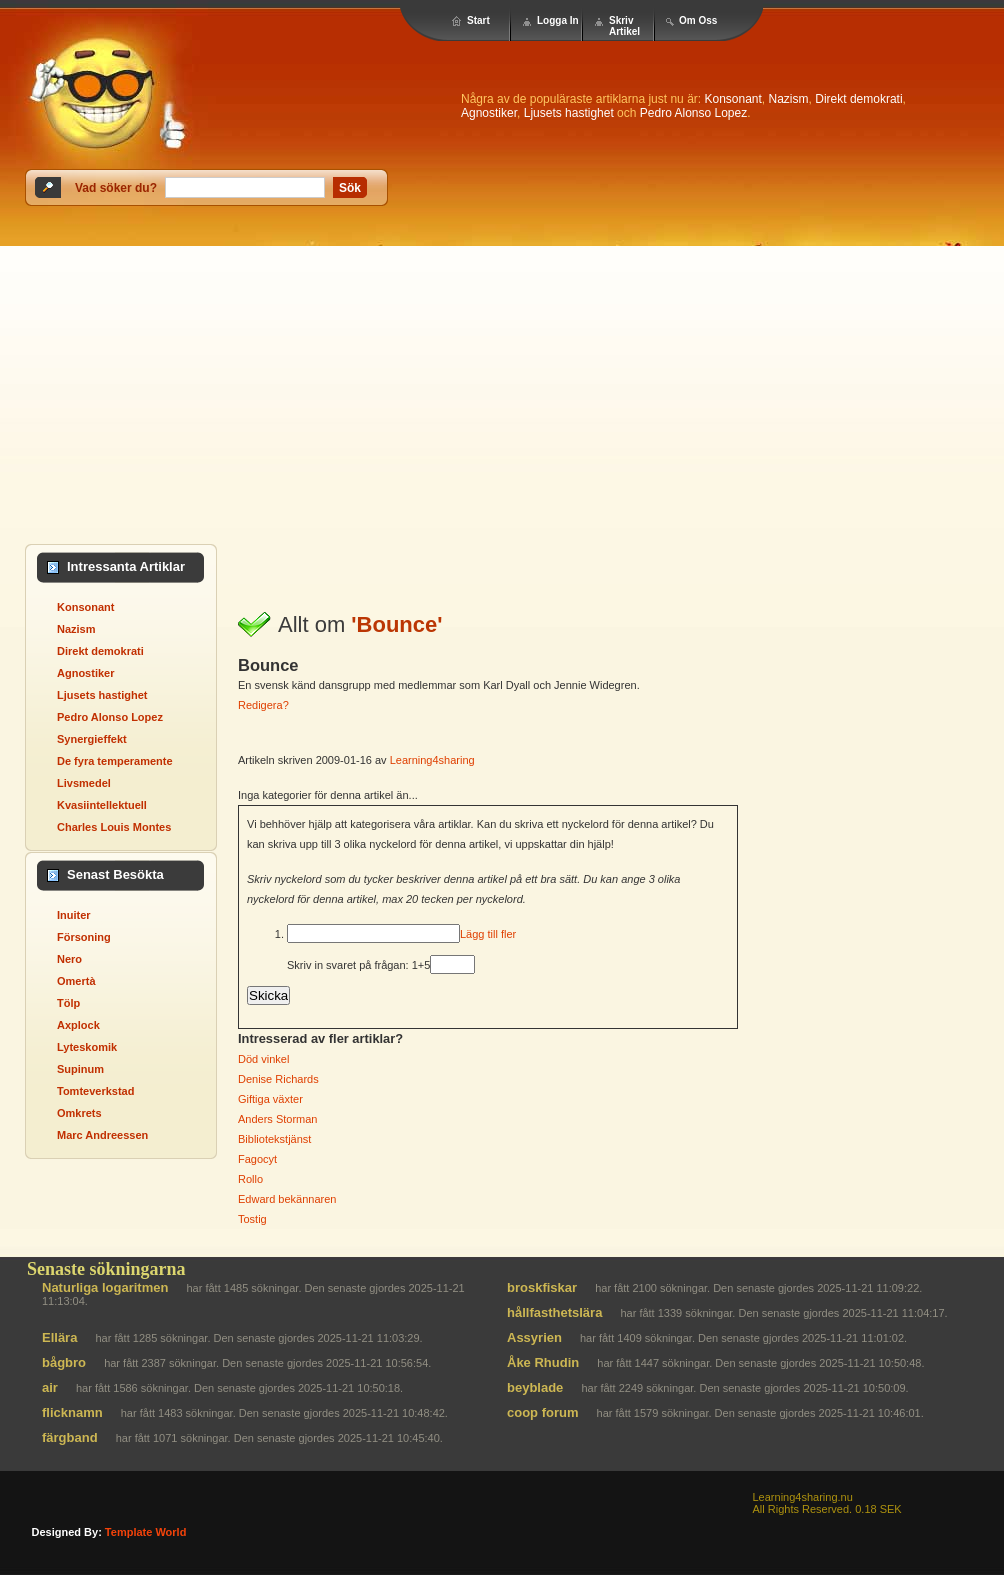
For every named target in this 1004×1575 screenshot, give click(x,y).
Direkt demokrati (858, 99)
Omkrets (79, 1113)
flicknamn (72, 1412)
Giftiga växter (270, 1099)
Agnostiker (489, 113)
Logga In (558, 20)
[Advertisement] (187, 384)
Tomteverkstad (95, 1091)
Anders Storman (277, 1119)
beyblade (535, 1387)
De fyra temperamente (115, 761)
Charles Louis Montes (114, 827)
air (50, 1387)
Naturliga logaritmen (105, 1287)
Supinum (80, 1069)
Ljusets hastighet (569, 113)
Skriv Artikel (624, 26)
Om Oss (698, 20)
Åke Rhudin (543, 1362)
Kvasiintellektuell (102, 805)
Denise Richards (278, 1079)
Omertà (76, 981)
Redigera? (263, 705)
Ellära (59, 1337)
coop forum (543, 1412)
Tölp (68, 1003)
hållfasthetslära (554, 1312)
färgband (70, 1437)
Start (478, 20)
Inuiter (74, 915)
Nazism (789, 99)
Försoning (84, 937)
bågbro (64, 1362)
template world (146, 1532)
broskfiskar (542, 1287)
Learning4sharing (432, 760)
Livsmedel (84, 783)
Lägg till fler (488, 934)
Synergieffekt (92, 739)
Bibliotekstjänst (274, 1139)
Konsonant (732, 99)
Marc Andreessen (102, 1135)
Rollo (250, 1179)
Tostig (252, 1219)
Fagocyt (257, 1159)
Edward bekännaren (287, 1199)
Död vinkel (263, 1059)
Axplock (78, 1025)
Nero (69, 959)
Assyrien (534, 1337)
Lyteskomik (87, 1047)
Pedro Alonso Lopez (693, 113)
